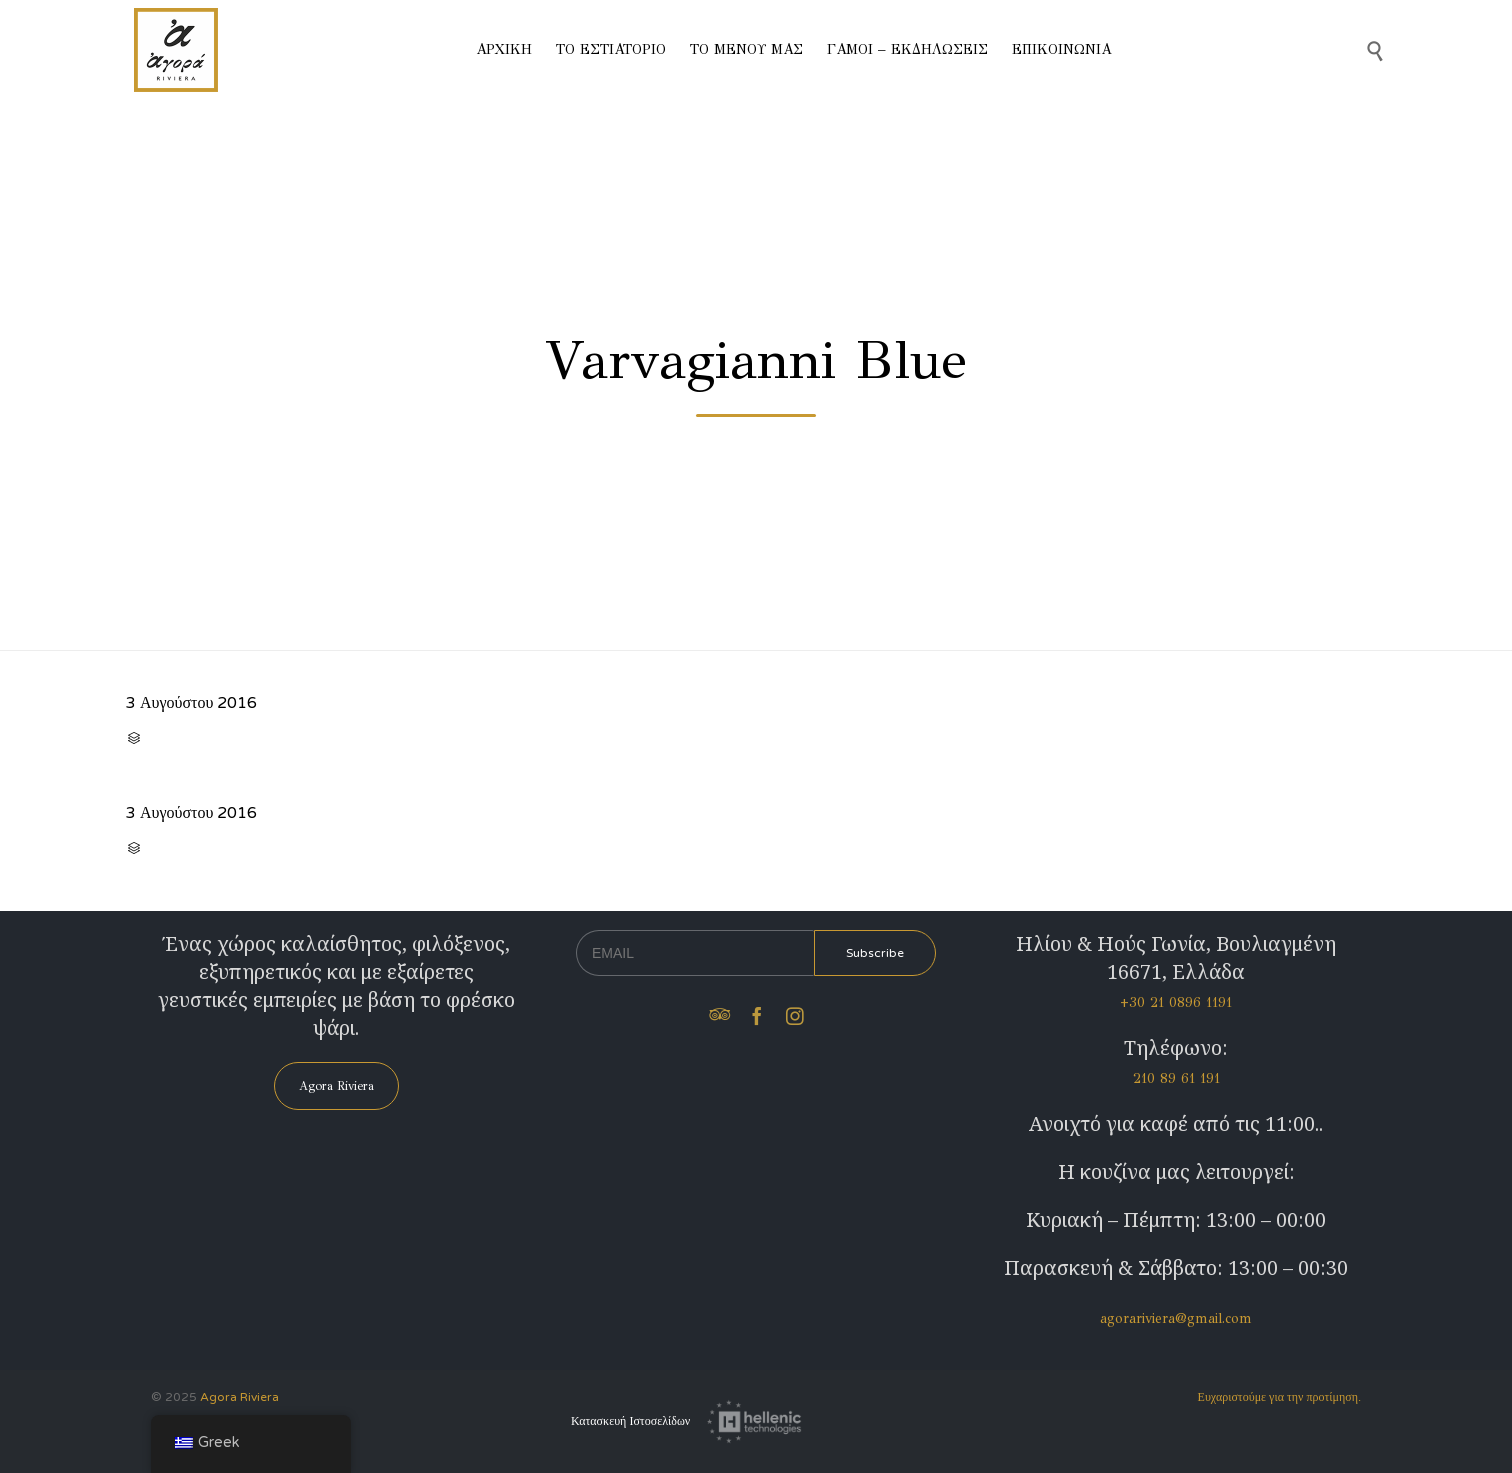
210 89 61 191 (1176, 1078)
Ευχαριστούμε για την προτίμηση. (1279, 1397)
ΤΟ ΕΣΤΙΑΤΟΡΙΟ (611, 49)
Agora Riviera (239, 1397)
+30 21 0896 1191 (1176, 1002)
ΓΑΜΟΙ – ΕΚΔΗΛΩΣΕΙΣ (907, 49)
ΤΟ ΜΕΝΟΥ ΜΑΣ (746, 49)
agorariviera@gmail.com (1176, 1318)
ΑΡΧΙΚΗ (504, 49)
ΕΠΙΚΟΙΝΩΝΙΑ (1061, 49)
